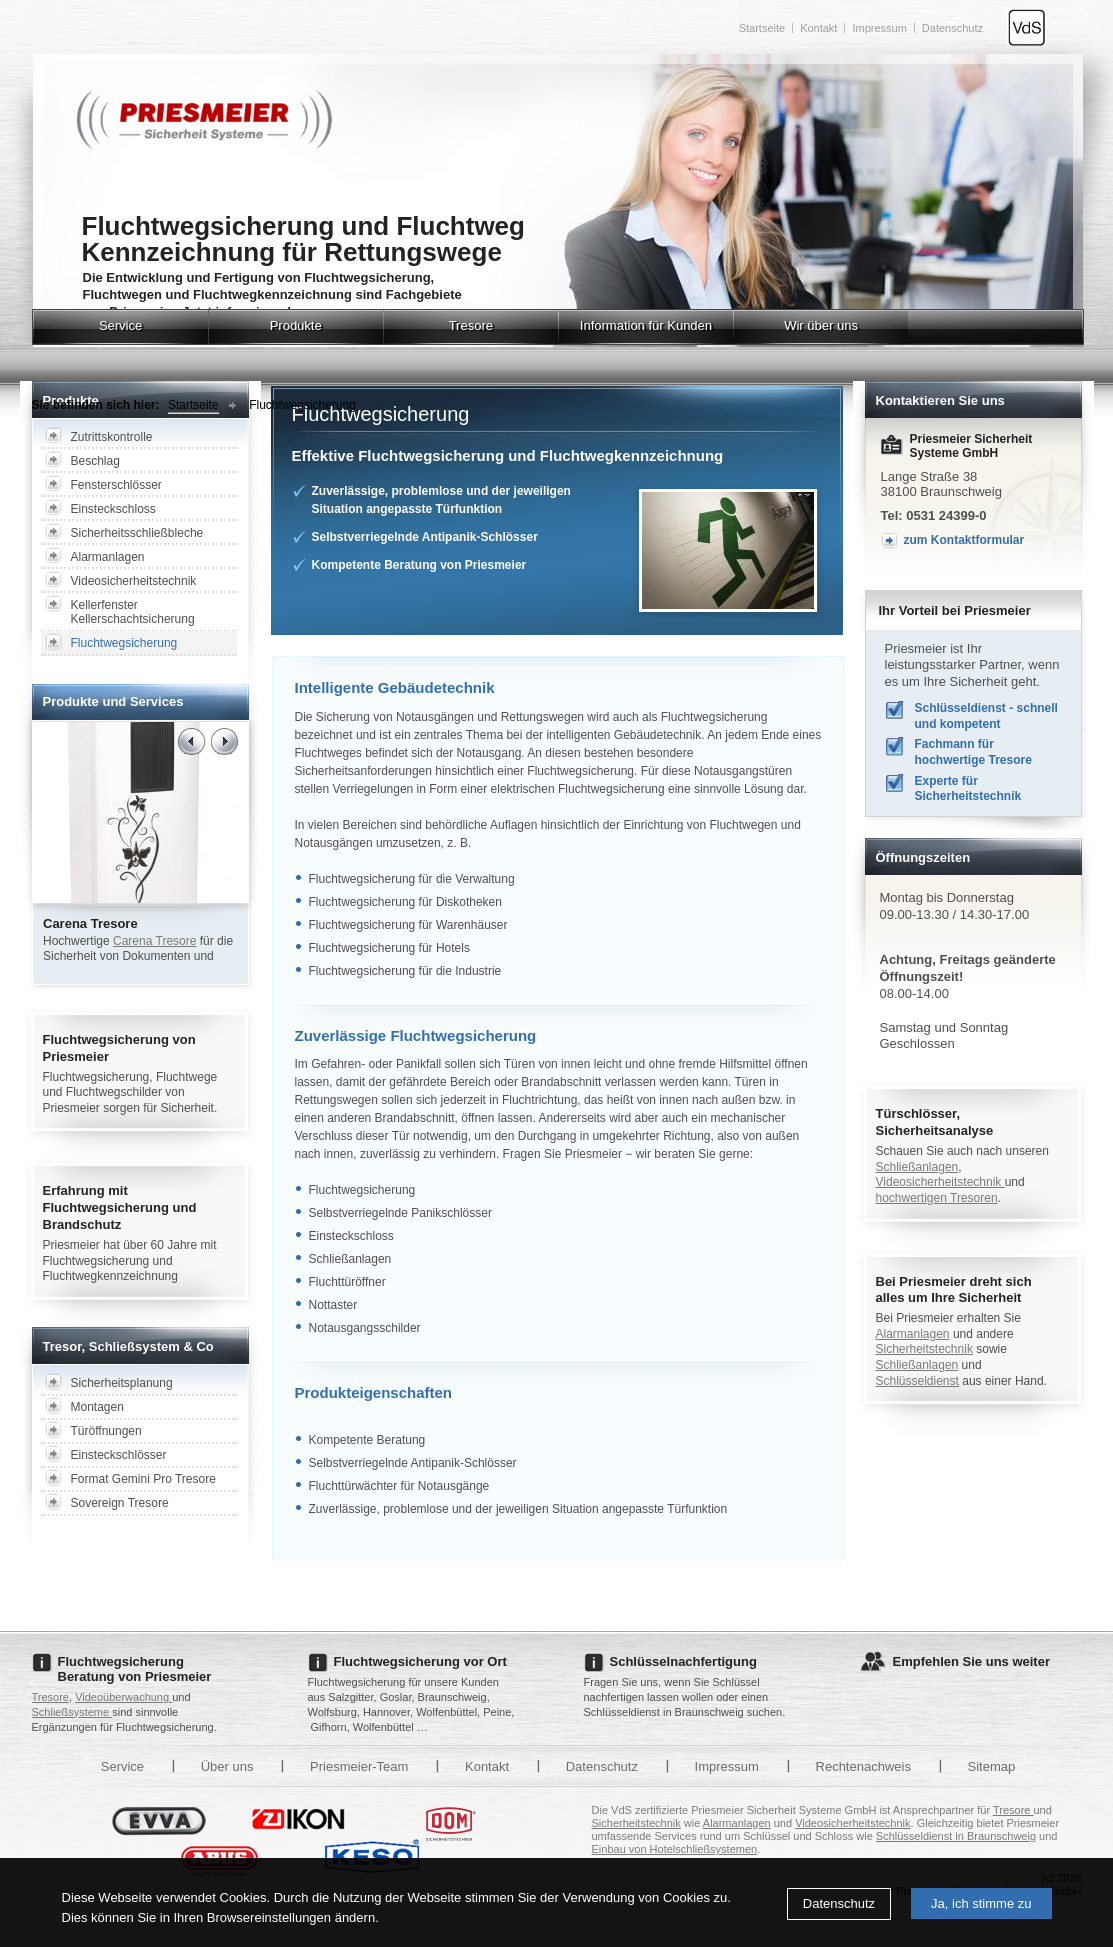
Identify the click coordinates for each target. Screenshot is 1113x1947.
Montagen (97, 1407)
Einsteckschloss (113, 509)
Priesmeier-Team (359, 1766)
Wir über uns (821, 325)
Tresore (471, 325)
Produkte (296, 325)
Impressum (879, 28)
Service (120, 325)
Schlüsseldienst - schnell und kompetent (986, 716)
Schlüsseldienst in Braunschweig (956, 1836)
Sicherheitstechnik (924, 1349)
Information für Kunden (646, 325)
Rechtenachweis (863, 1766)
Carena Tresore (154, 941)
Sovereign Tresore (120, 1503)
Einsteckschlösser (119, 1455)
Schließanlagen (917, 1167)
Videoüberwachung (123, 1697)
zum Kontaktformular (964, 540)
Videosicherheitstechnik (134, 581)
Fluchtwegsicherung (302, 405)
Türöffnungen (106, 1431)
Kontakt (818, 28)
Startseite (762, 28)
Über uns (227, 1766)
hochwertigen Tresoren (937, 1198)
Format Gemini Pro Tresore (143, 1479)
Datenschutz (839, 1903)
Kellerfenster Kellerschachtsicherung (133, 612)
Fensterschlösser (116, 485)
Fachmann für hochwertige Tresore (973, 752)
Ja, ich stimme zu (981, 1903)
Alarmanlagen (108, 557)
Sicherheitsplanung (122, 1383)
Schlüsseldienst (917, 1381)
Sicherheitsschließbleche (137, 533)
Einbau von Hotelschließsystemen (675, 1849)
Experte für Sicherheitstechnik (968, 789)
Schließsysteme (72, 1712)
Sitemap (992, 1766)
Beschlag (95, 461)
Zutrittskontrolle (112, 437)
